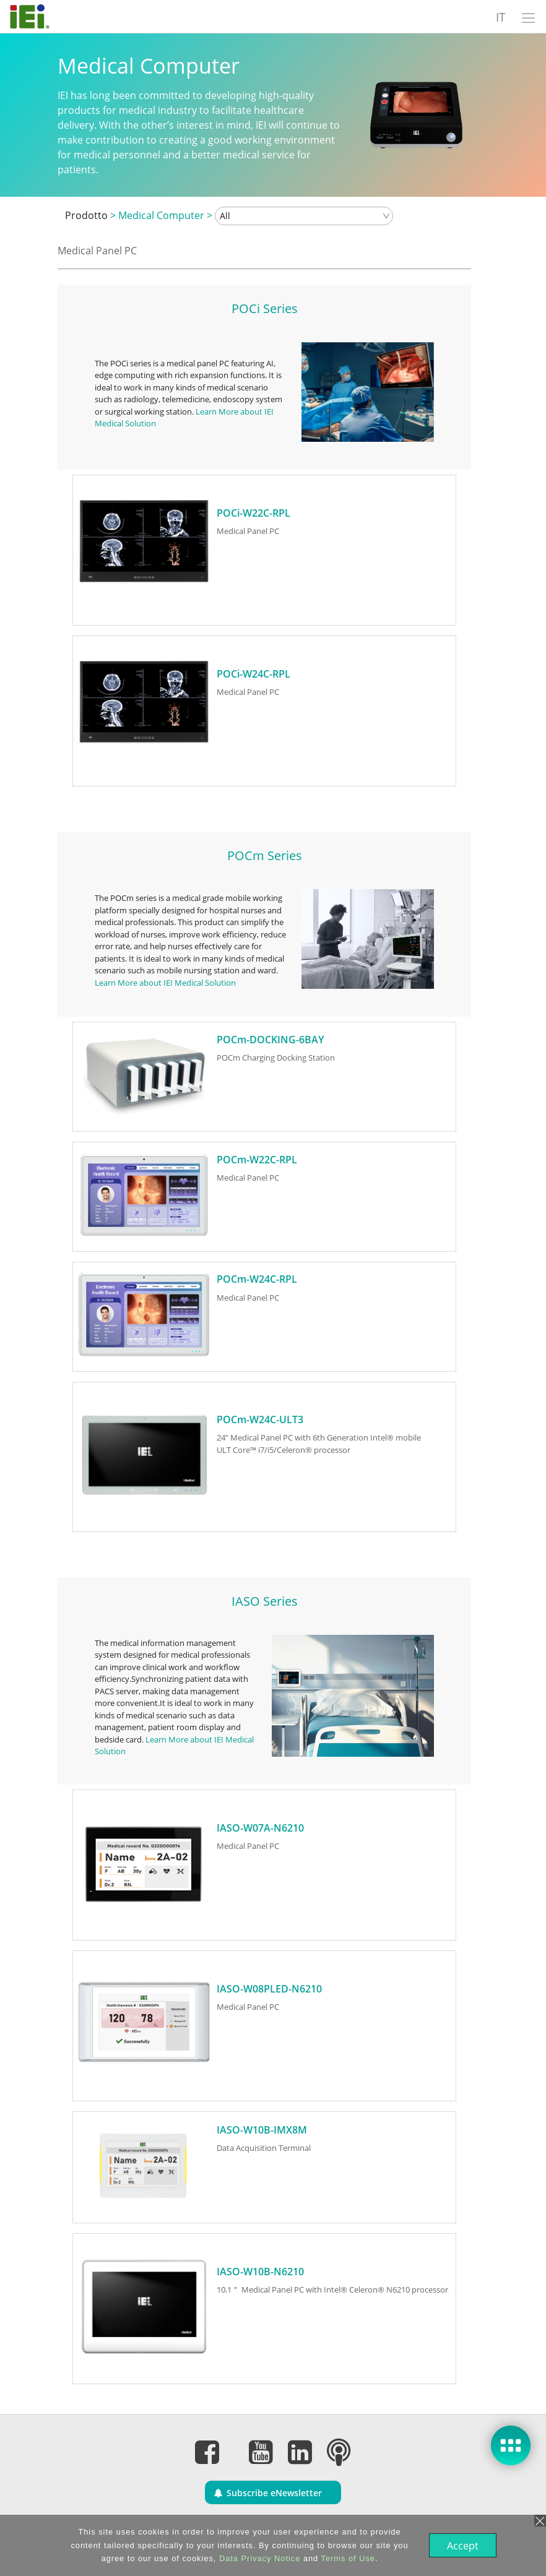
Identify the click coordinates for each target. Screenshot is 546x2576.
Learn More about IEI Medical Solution (165, 982)
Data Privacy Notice (258, 2558)
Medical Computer (161, 215)
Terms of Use (347, 2558)
